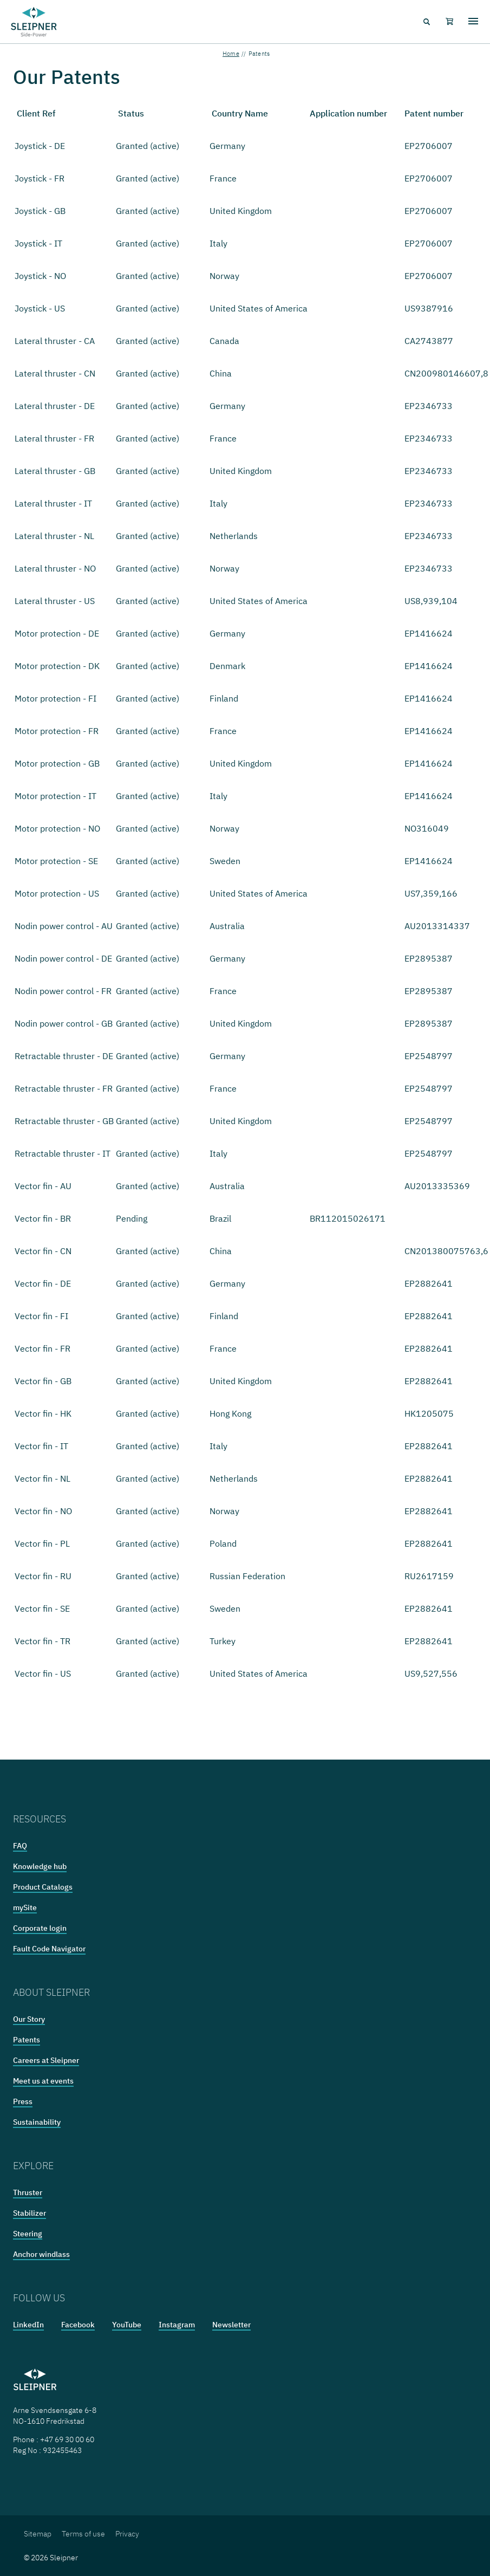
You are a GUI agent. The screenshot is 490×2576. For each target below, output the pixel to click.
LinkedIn (28, 2325)
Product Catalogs (43, 1887)
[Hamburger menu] (473, 21)
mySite (25, 1907)
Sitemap (37, 2534)
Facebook (78, 2325)
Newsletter (231, 2325)
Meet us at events (43, 2081)
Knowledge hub (40, 1866)
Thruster (27, 2192)
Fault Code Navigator (49, 1949)
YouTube (126, 2325)
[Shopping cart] (449, 22)
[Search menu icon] (426, 21)
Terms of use (83, 2534)
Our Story (29, 2019)
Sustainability (37, 2122)
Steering (27, 2233)
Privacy (127, 2534)
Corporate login (40, 1928)
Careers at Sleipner (46, 2060)
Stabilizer (29, 2213)
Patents (26, 2040)
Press (22, 2101)
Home (231, 53)
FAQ (20, 1846)
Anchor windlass (41, 2254)
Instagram (177, 2325)
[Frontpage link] (34, 21)
